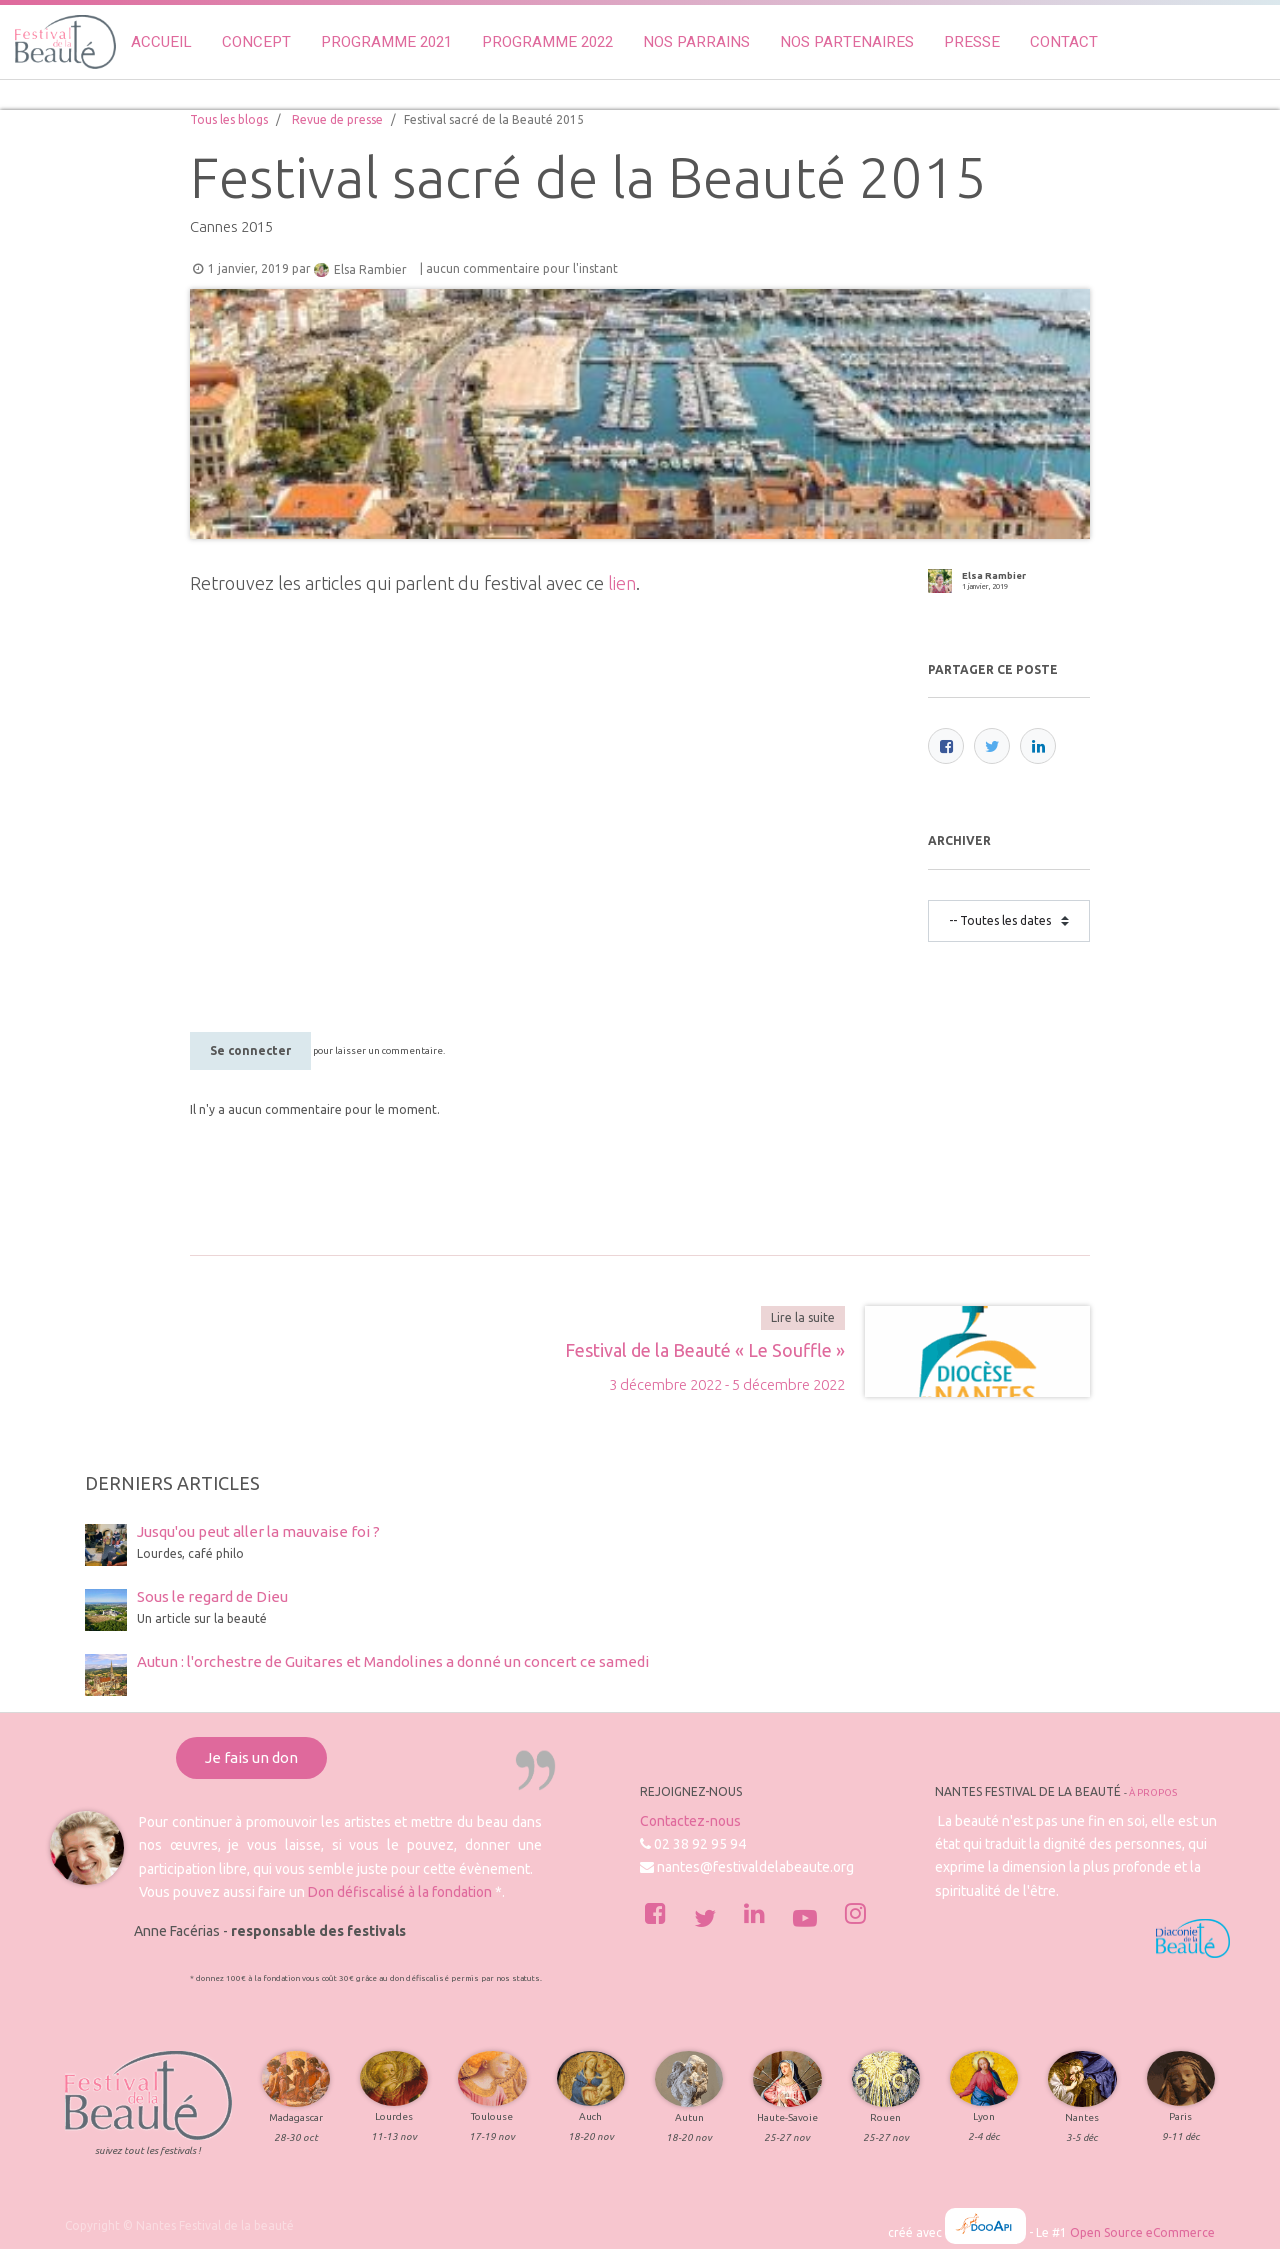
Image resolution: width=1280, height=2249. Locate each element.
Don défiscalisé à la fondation (400, 1892)
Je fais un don (251, 1757)
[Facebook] (946, 746)
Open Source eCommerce (1142, 2232)
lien (622, 583)
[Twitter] (992, 746)
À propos (1153, 1792)
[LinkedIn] (1038, 746)
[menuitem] (161, 42)
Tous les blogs (229, 119)
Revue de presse (337, 119)
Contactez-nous (690, 1821)
